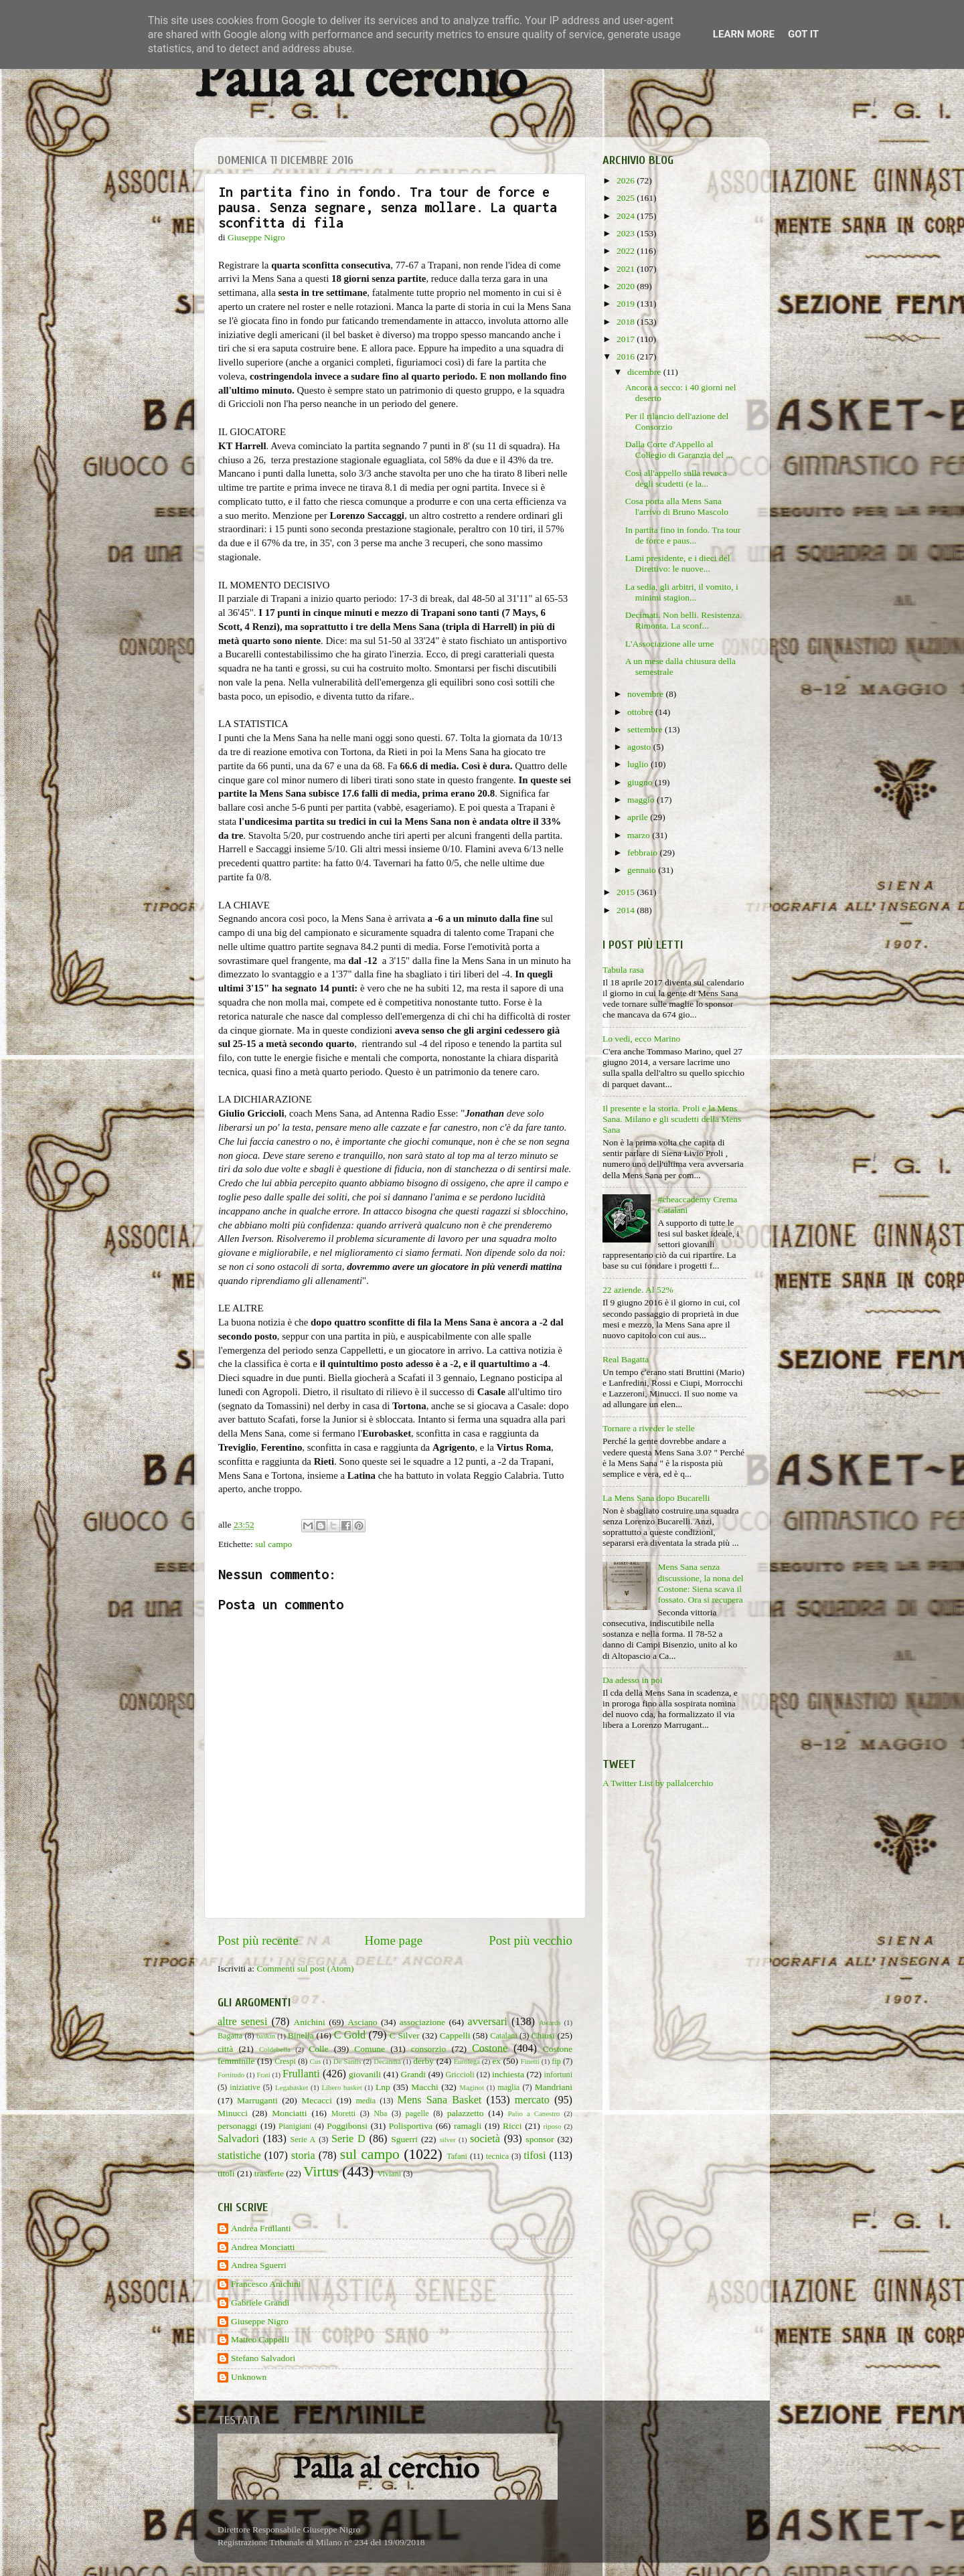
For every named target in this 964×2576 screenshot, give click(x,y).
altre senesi (242, 2022)
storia (303, 2156)
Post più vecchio (530, 1940)
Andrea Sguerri (259, 2265)
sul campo (273, 1544)
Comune (369, 2049)
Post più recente (258, 1940)
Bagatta (230, 2035)
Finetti (530, 2061)
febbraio (643, 853)
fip (556, 2061)
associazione (422, 2022)
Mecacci (316, 2100)
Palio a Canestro (534, 2113)
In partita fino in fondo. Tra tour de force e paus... (683, 535)
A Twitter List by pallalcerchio (657, 1783)
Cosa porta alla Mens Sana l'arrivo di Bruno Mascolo (676, 506)
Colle (318, 2049)
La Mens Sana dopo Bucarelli (656, 1498)
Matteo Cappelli (260, 2339)
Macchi (424, 2087)
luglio (639, 764)
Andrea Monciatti (263, 2247)
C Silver (405, 2035)
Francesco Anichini (266, 2284)
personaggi (237, 2126)
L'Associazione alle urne (669, 644)
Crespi (285, 2061)
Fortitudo (231, 2075)
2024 (627, 216)
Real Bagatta (625, 1359)
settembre (646, 729)
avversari (487, 2022)
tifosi (535, 2156)
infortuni (558, 2074)
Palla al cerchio (360, 82)
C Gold (350, 2035)
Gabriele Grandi (260, 2303)
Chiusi (543, 2035)
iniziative (245, 2087)
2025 (627, 198)
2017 (627, 339)
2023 (627, 233)
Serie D (348, 2139)
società (485, 2139)
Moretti (343, 2113)
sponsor (540, 2139)
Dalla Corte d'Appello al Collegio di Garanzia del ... (679, 449)
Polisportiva (410, 2126)
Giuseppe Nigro (260, 2321)
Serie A (303, 2139)
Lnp (383, 2087)
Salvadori (238, 2139)
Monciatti (289, 2113)
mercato (532, 2100)
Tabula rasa (623, 970)
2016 (627, 356)
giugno (641, 782)
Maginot (471, 2087)
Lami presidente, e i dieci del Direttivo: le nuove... (677, 563)
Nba (380, 2113)
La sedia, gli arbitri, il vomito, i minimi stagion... (681, 592)
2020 (627, 286)
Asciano (362, 2022)
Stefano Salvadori (263, 2358)
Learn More (744, 34)
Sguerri (404, 2139)
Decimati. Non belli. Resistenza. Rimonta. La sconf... (683, 620)
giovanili (365, 2074)
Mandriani (553, 2087)
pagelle (417, 2113)
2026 (627, 180)
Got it (803, 34)
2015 (627, 892)
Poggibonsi (347, 2126)
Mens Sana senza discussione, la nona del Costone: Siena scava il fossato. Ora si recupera (700, 1583)
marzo (639, 835)
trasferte (269, 2173)
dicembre (645, 372)
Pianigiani (294, 2126)
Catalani (503, 2035)
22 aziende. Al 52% (637, 1290)
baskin (265, 2036)
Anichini (309, 2022)
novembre (646, 694)
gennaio (642, 870)
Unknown (248, 2377)
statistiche (239, 2156)
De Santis (347, 2061)
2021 (627, 269)
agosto (640, 747)
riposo (552, 2126)
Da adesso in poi (632, 1680)
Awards (550, 2022)
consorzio (428, 2049)
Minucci (233, 2113)
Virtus (321, 2172)
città (225, 2049)
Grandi (413, 2074)
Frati (263, 2075)
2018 (627, 322)
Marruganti (257, 2100)
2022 (627, 251)
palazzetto (465, 2113)
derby (423, 2061)
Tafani (457, 2156)
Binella (301, 2035)
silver (448, 2140)
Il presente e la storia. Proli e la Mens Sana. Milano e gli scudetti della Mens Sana (671, 1119)
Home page (394, 1940)
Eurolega (467, 2061)
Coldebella (275, 2049)
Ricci (512, 2126)
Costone (489, 2048)
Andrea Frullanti (261, 2228)
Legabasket (291, 2087)
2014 (627, 910)
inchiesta (508, 2074)
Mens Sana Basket (440, 2100)
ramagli (467, 2126)
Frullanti (301, 2074)
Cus (315, 2061)
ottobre (641, 712)
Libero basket (342, 2087)
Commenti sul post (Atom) (304, 1968)
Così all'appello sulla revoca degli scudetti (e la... (676, 478)
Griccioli (459, 2074)
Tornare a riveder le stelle (648, 1428)
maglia (508, 2087)
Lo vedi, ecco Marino (641, 1039)
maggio (642, 800)
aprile (638, 817)
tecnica (497, 2156)
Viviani (390, 2173)
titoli (226, 2173)
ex (496, 2061)
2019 (627, 304)
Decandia (387, 2061)
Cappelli (455, 2035)
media (365, 2100)
